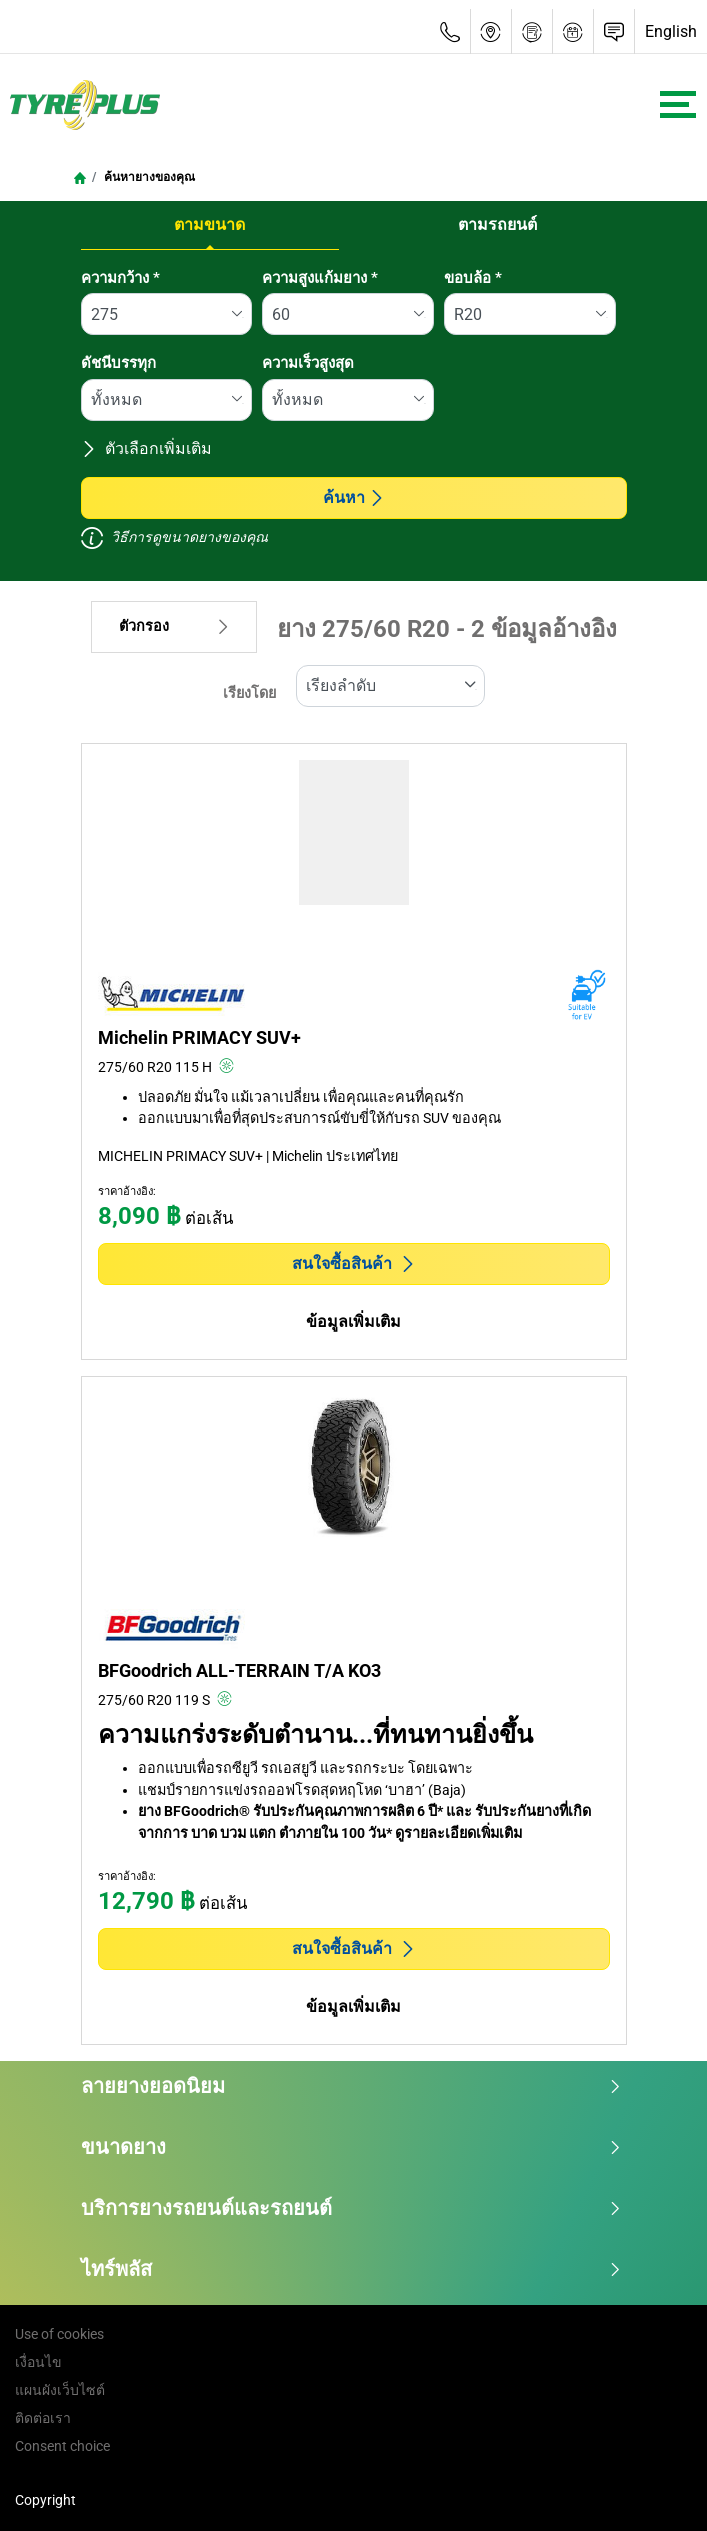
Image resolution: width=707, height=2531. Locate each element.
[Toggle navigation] (678, 104)
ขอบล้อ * (473, 278)
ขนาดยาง (351, 2147)
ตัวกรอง (174, 626)
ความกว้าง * (120, 278)
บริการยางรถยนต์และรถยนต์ (351, 2208)
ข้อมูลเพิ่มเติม (353, 1321)
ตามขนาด (209, 224)
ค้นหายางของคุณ (148, 177)
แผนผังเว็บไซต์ (60, 2390)
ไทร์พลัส (351, 2269)
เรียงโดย (249, 693)
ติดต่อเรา (43, 2418)
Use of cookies (59, 2334)
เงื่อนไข (38, 2362)
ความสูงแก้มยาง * (320, 278)
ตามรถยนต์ (497, 224)
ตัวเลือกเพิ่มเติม (146, 448)
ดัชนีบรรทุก (118, 363)
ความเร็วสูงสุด (308, 363)
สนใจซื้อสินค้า (354, 1263)
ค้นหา (354, 497)
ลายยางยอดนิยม (351, 2086)
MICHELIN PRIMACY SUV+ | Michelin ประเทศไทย (248, 1156)
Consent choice (62, 2446)
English (671, 31)
